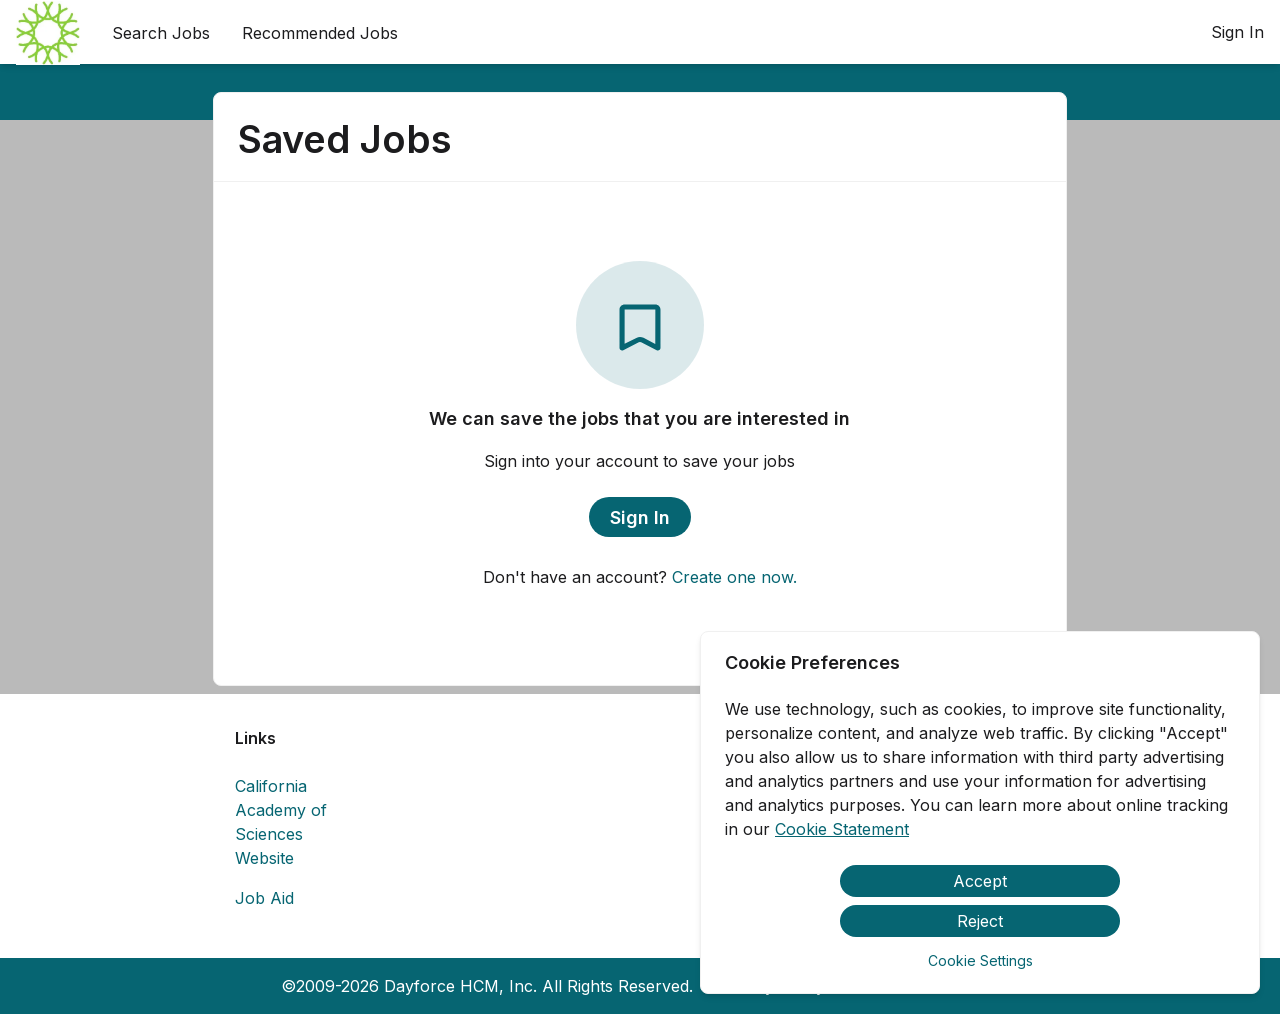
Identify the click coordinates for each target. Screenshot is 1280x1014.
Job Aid (264, 898)
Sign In (1237, 32)
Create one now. (734, 577)
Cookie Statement (842, 829)
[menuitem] (48, 33)
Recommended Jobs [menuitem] (320, 33)
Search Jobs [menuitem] (161, 33)
